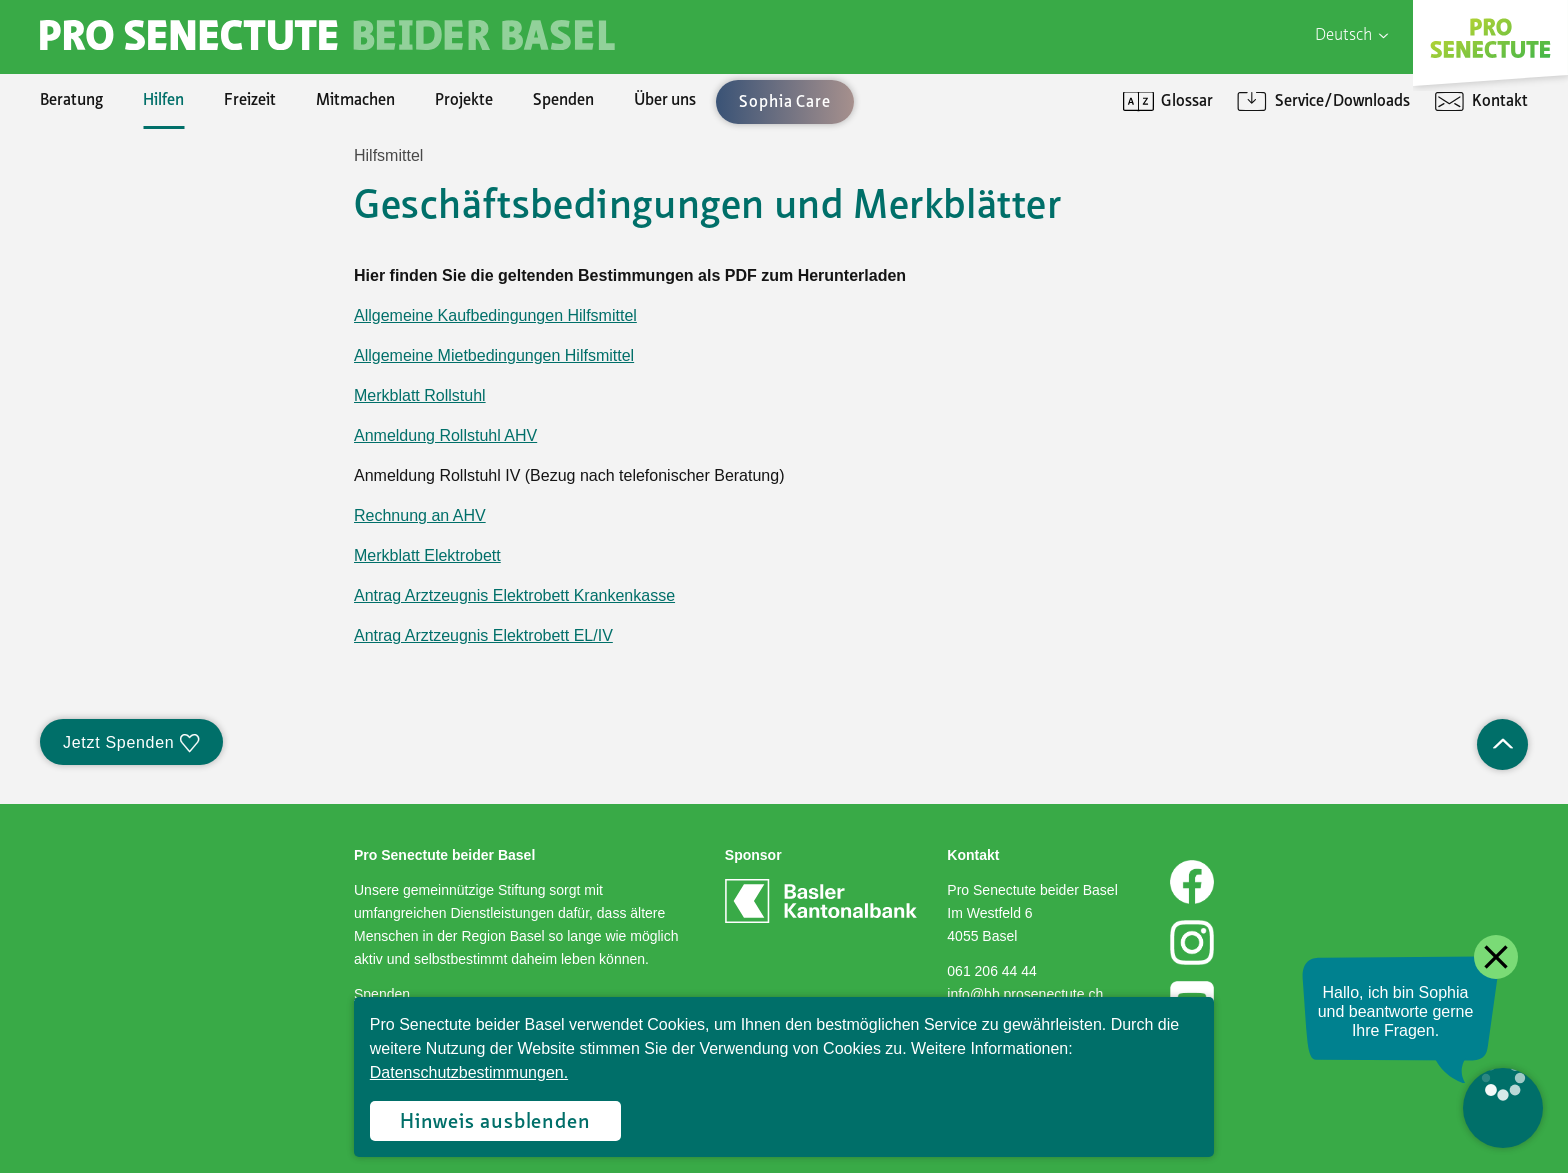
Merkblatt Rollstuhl (420, 395)
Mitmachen (355, 101)
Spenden (563, 101)
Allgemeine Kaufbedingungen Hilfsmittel (495, 315)
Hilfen (163, 101)
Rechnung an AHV (420, 515)
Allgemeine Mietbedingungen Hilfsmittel (494, 355)
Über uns (665, 101)
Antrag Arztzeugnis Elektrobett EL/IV (483, 635)
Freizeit (250, 101)
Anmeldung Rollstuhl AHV (445, 435)
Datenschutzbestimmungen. (469, 1072)
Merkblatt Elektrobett (427, 555)
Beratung (71, 101)
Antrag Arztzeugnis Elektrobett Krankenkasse (514, 595)
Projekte (464, 101)
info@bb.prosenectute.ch (1025, 994)
